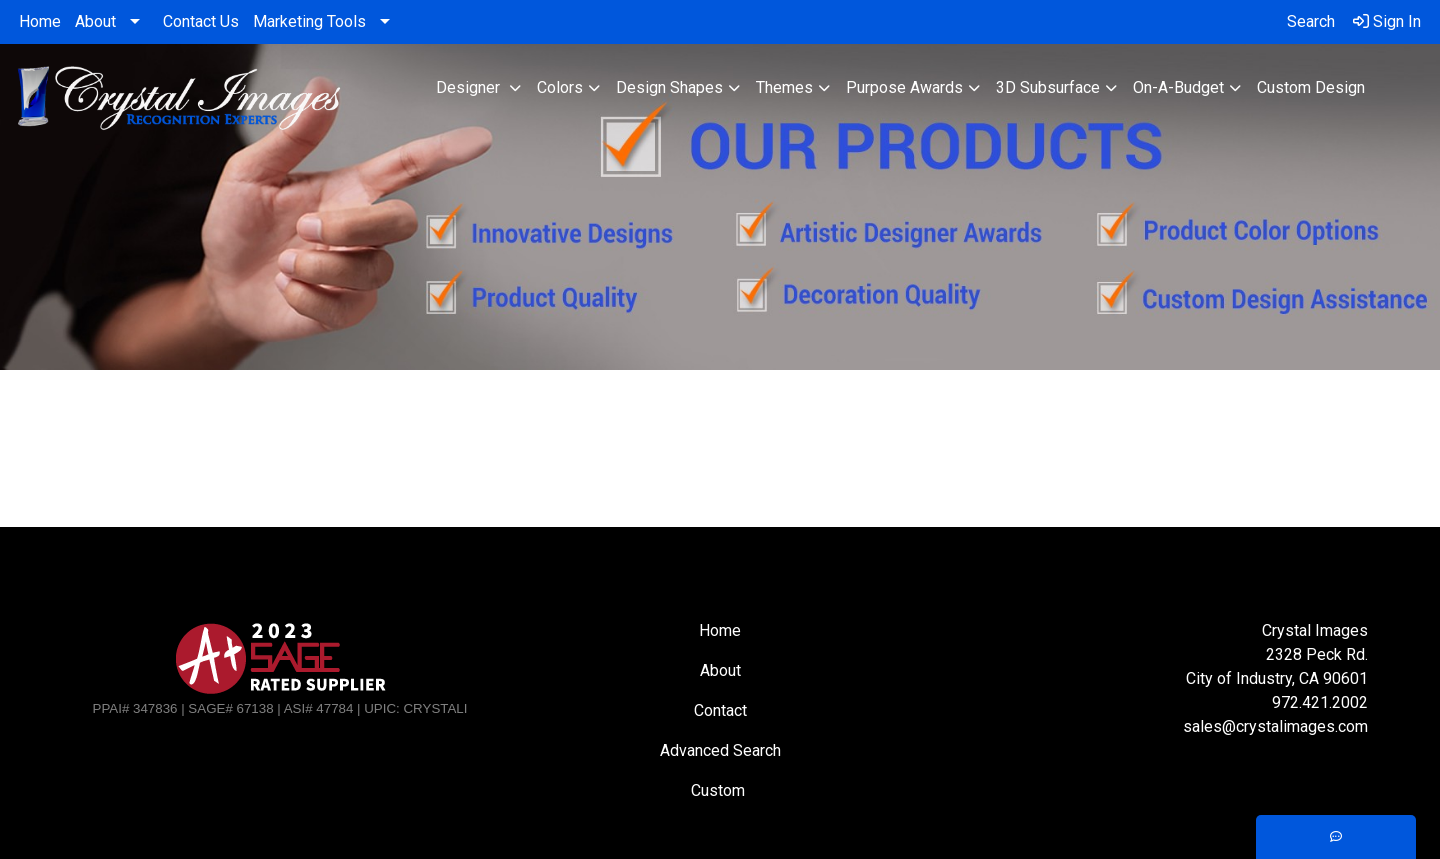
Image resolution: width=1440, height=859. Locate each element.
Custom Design (1311, 87)
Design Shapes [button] (669, 87)
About (95, 21)
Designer (470, 87)
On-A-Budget (1178, 87)
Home (40, 21)
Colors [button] (560, 87)
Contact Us (201, 21)
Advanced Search (720, 750)
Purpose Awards (904, 87)
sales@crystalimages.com (1275, 726)
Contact (720, 710)
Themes (784, 87)
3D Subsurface (1048, 87)
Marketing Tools (309, 21)
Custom (720, 790)
